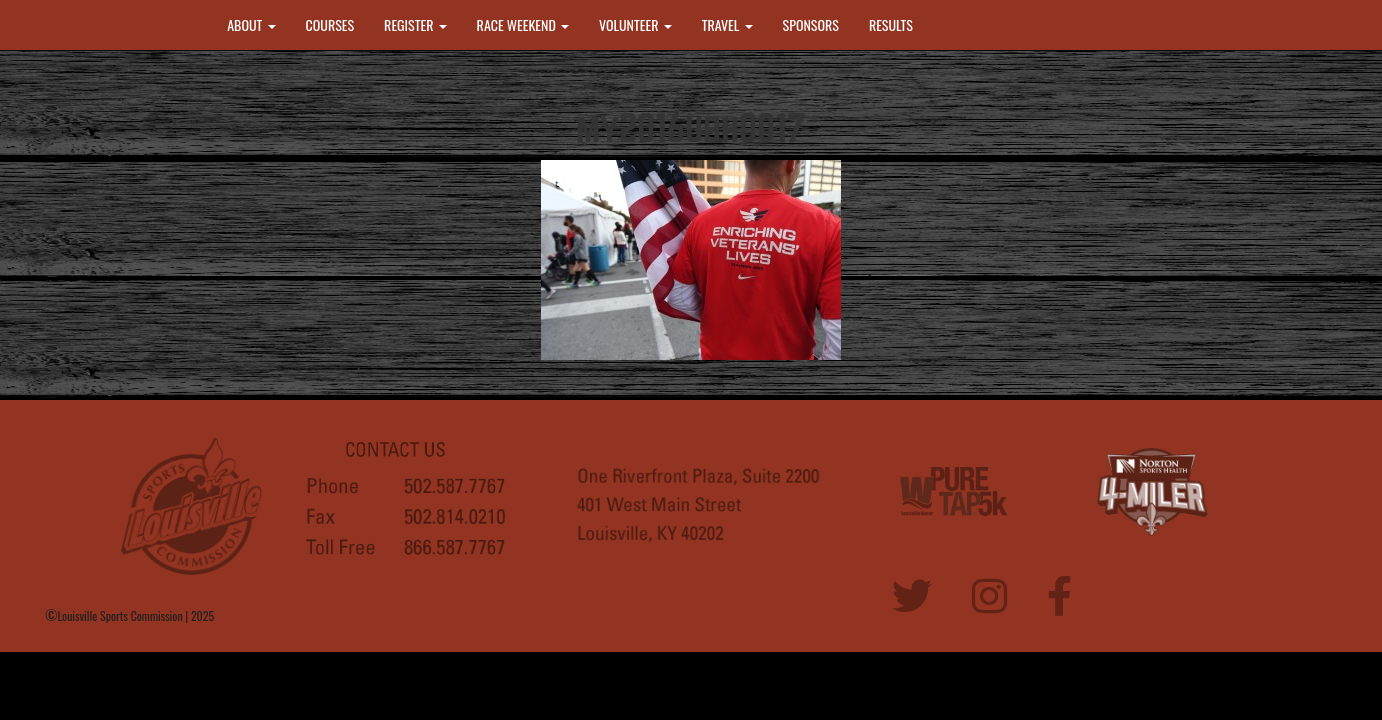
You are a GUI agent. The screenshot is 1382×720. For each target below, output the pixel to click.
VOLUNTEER (635, 24)
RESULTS (891, 24)
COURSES (330, 24)
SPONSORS (811, 24)
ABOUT (251, 24)
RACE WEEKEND (523, 24)
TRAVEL (727, 24)
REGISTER (415, 24)
